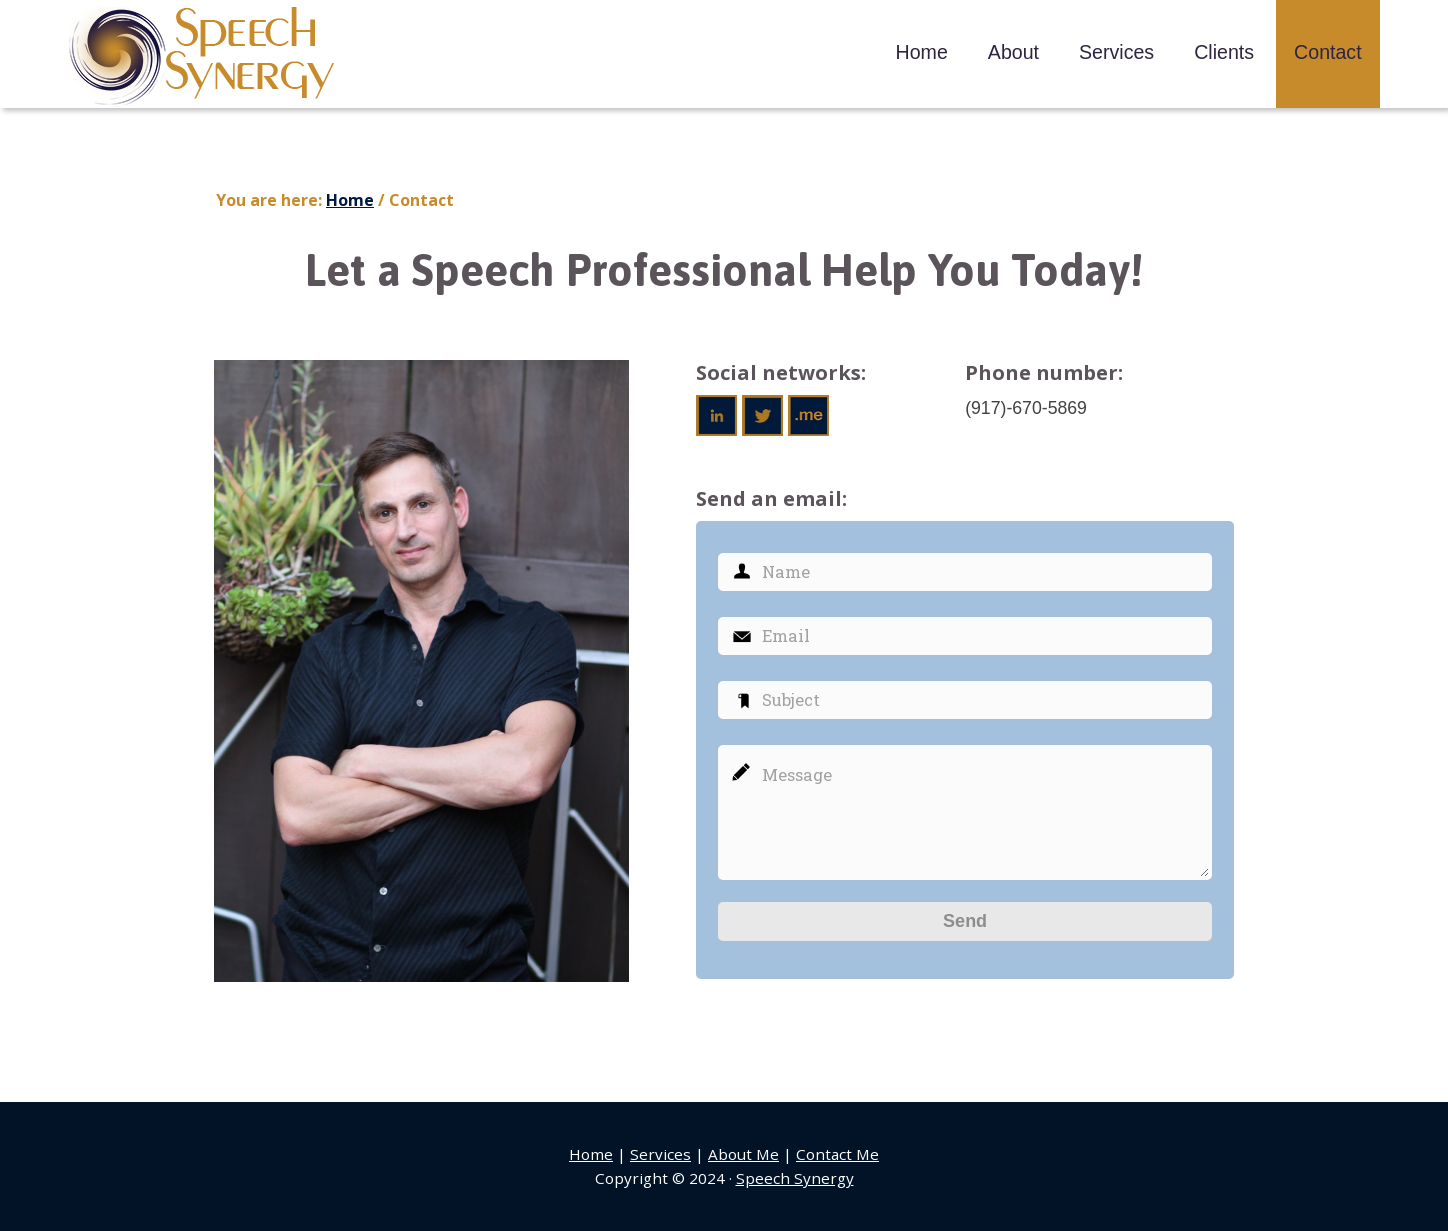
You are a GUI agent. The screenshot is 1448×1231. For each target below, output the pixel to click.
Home (591, 1154)
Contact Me (837, 1154)
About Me (743, 1154)
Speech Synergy (202, 57)
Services (660, 1154)
